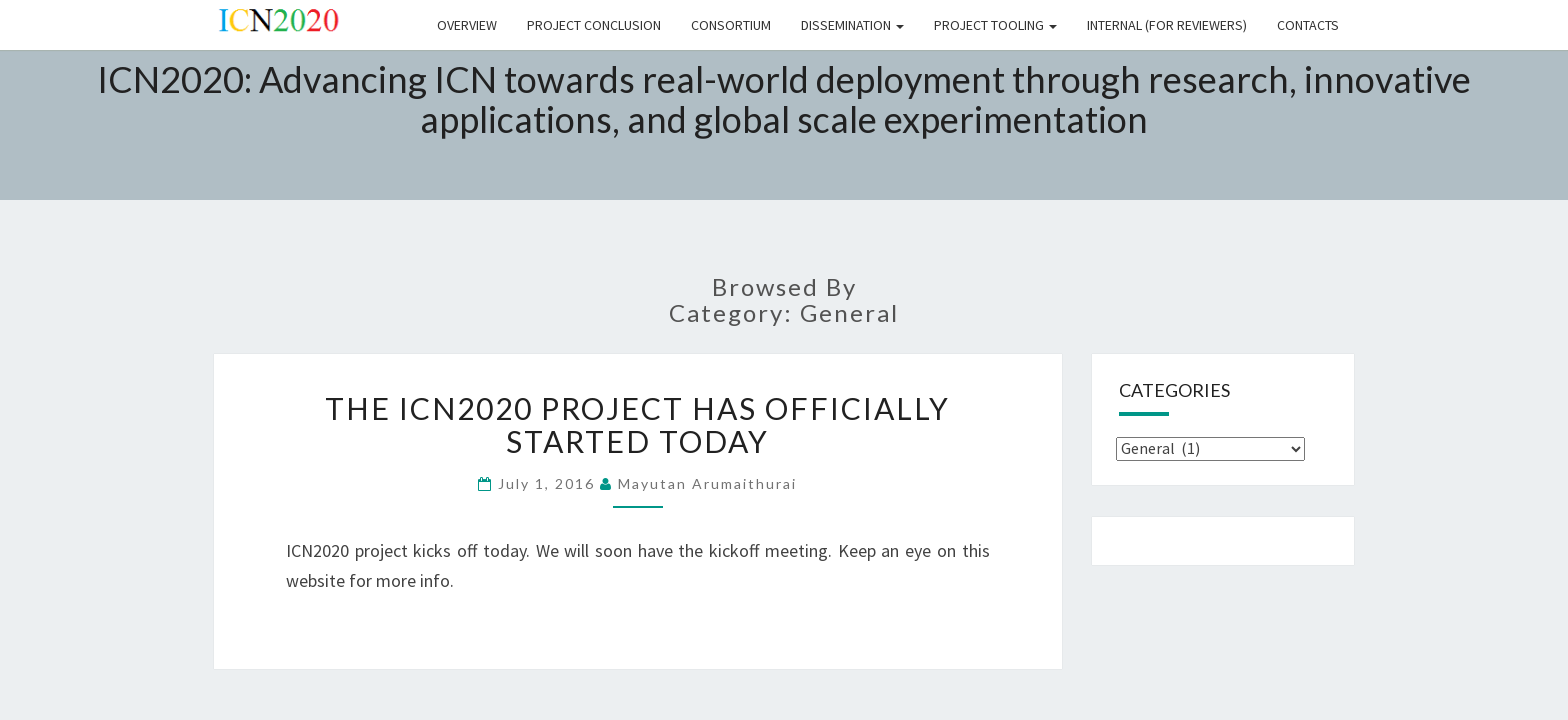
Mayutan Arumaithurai (707, 483)
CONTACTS (1308, 25)
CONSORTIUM (731, 25)
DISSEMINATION (852, 25)
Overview (467, 25)
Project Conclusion (594, 25)
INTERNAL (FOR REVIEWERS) (1167, 25)
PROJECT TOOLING (995, 25)
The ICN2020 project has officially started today (637, 424)
